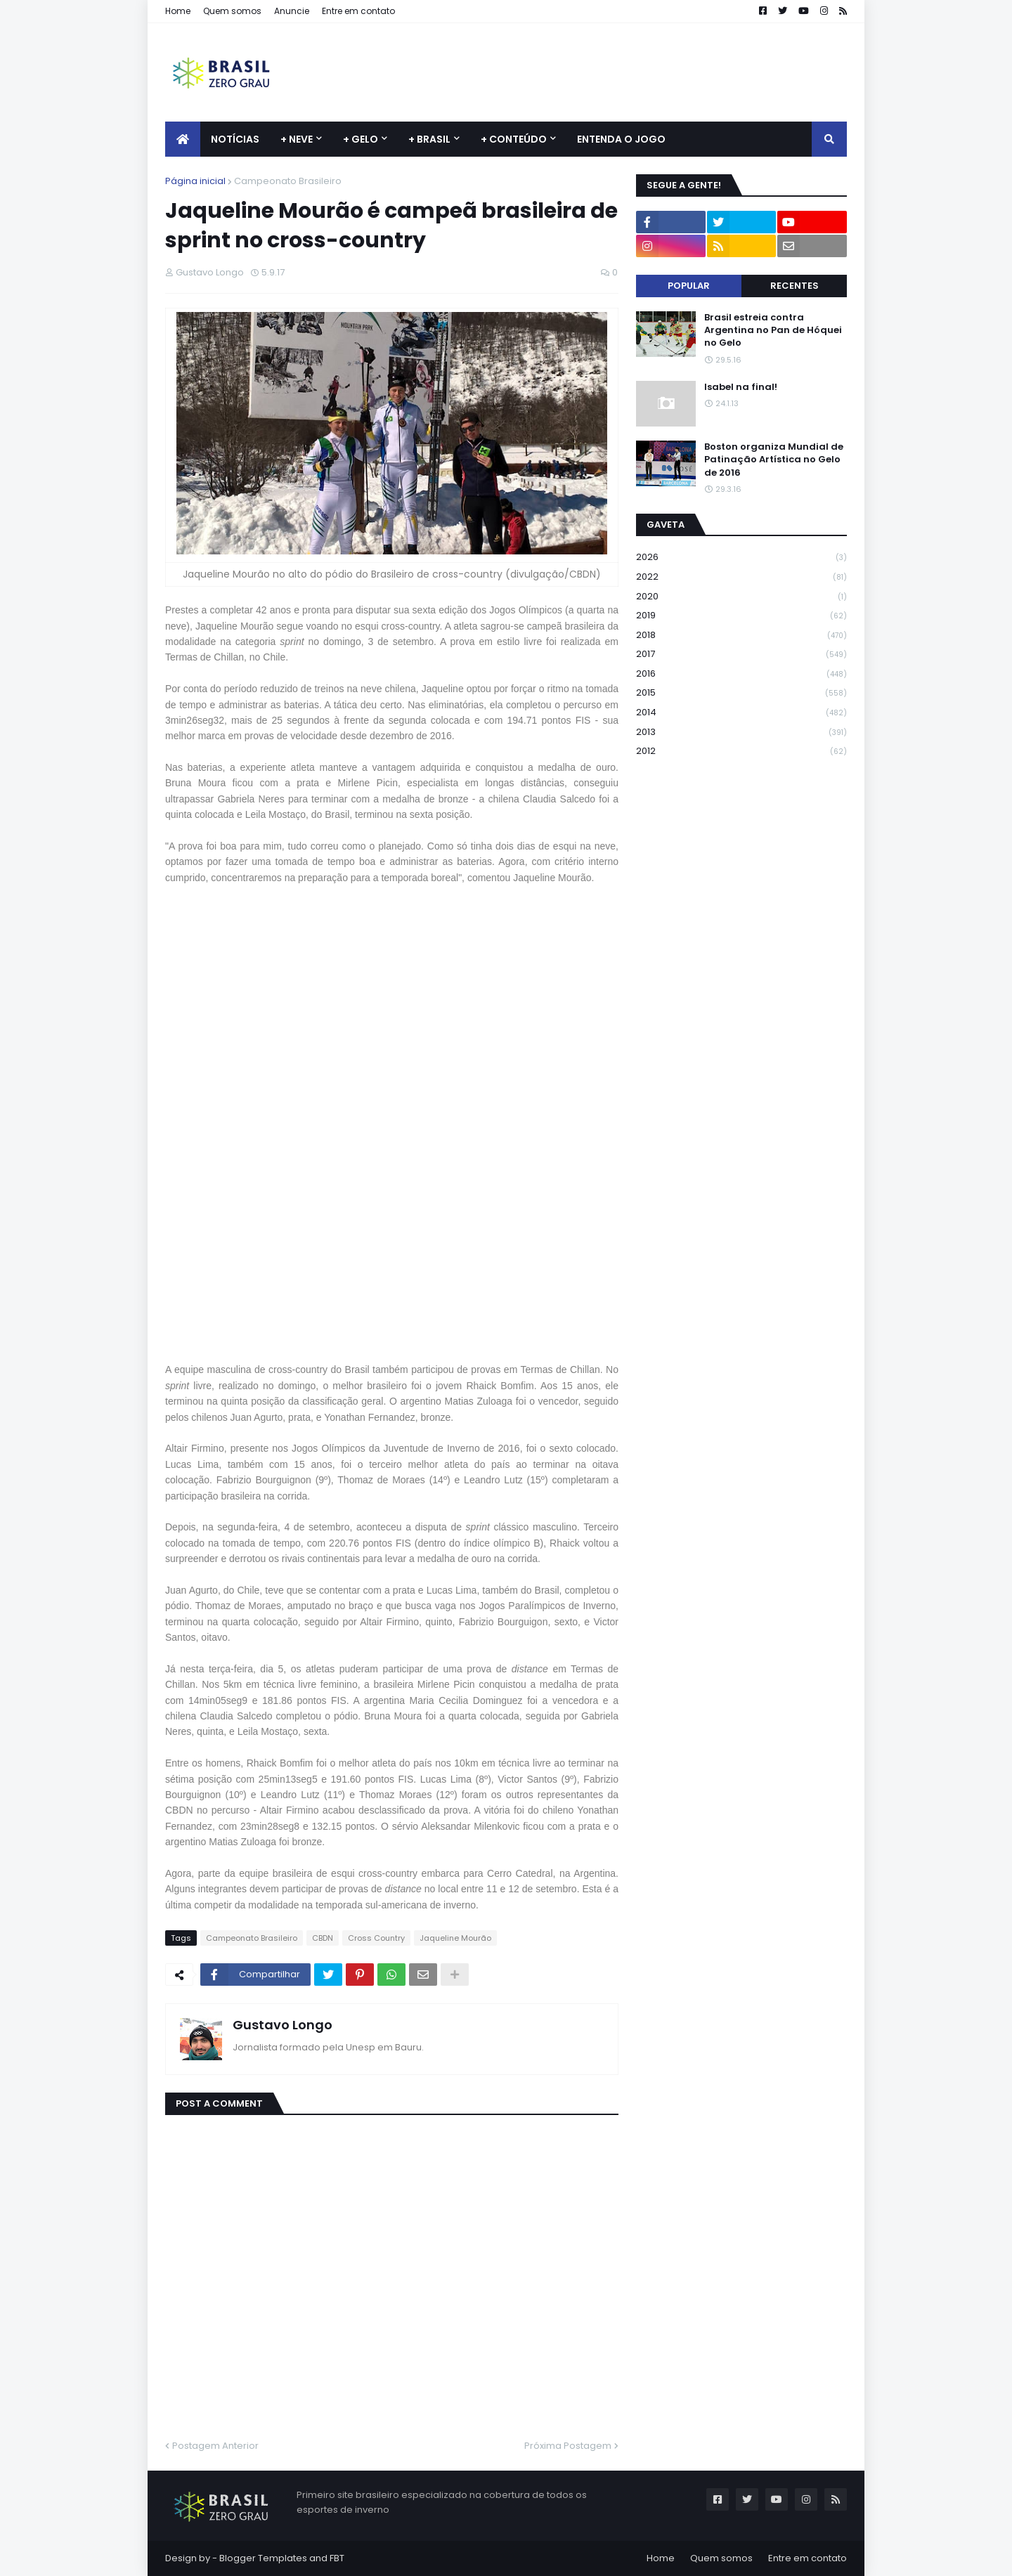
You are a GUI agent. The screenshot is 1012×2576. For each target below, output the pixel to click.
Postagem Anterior (215, 2445)
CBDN (322, 1938)
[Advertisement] (591, 72)
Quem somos (232, 11)
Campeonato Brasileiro (288, 181)
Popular (689, 285)
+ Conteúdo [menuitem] (514, 139)
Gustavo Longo (282, 2025)
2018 (741, 635)
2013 (741, 732)
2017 (741, 654)
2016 (741, 674)
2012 (741, 751)
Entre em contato (358, 11)
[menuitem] (182, 139)
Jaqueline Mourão (455, 1938)
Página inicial (195, 181)
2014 (741, 712)
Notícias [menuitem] (235, 139)
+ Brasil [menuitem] (429, 139)
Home (177, 11)
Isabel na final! (740, 387)
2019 (741, 616)
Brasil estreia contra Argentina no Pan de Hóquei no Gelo (773, 330)
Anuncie (291, 11)
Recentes (794, 285)
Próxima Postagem (567, 2445)
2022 (741, 577)
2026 (741, 557)
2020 (741, 597)
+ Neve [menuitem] (296, 139)
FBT (337, 2558)
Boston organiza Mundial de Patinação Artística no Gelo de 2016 (773, 460)
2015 (741, 693)
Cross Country (376, 1938)
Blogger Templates (263, 2558)
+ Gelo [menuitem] (360, 139)
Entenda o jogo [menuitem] (621, 139)
